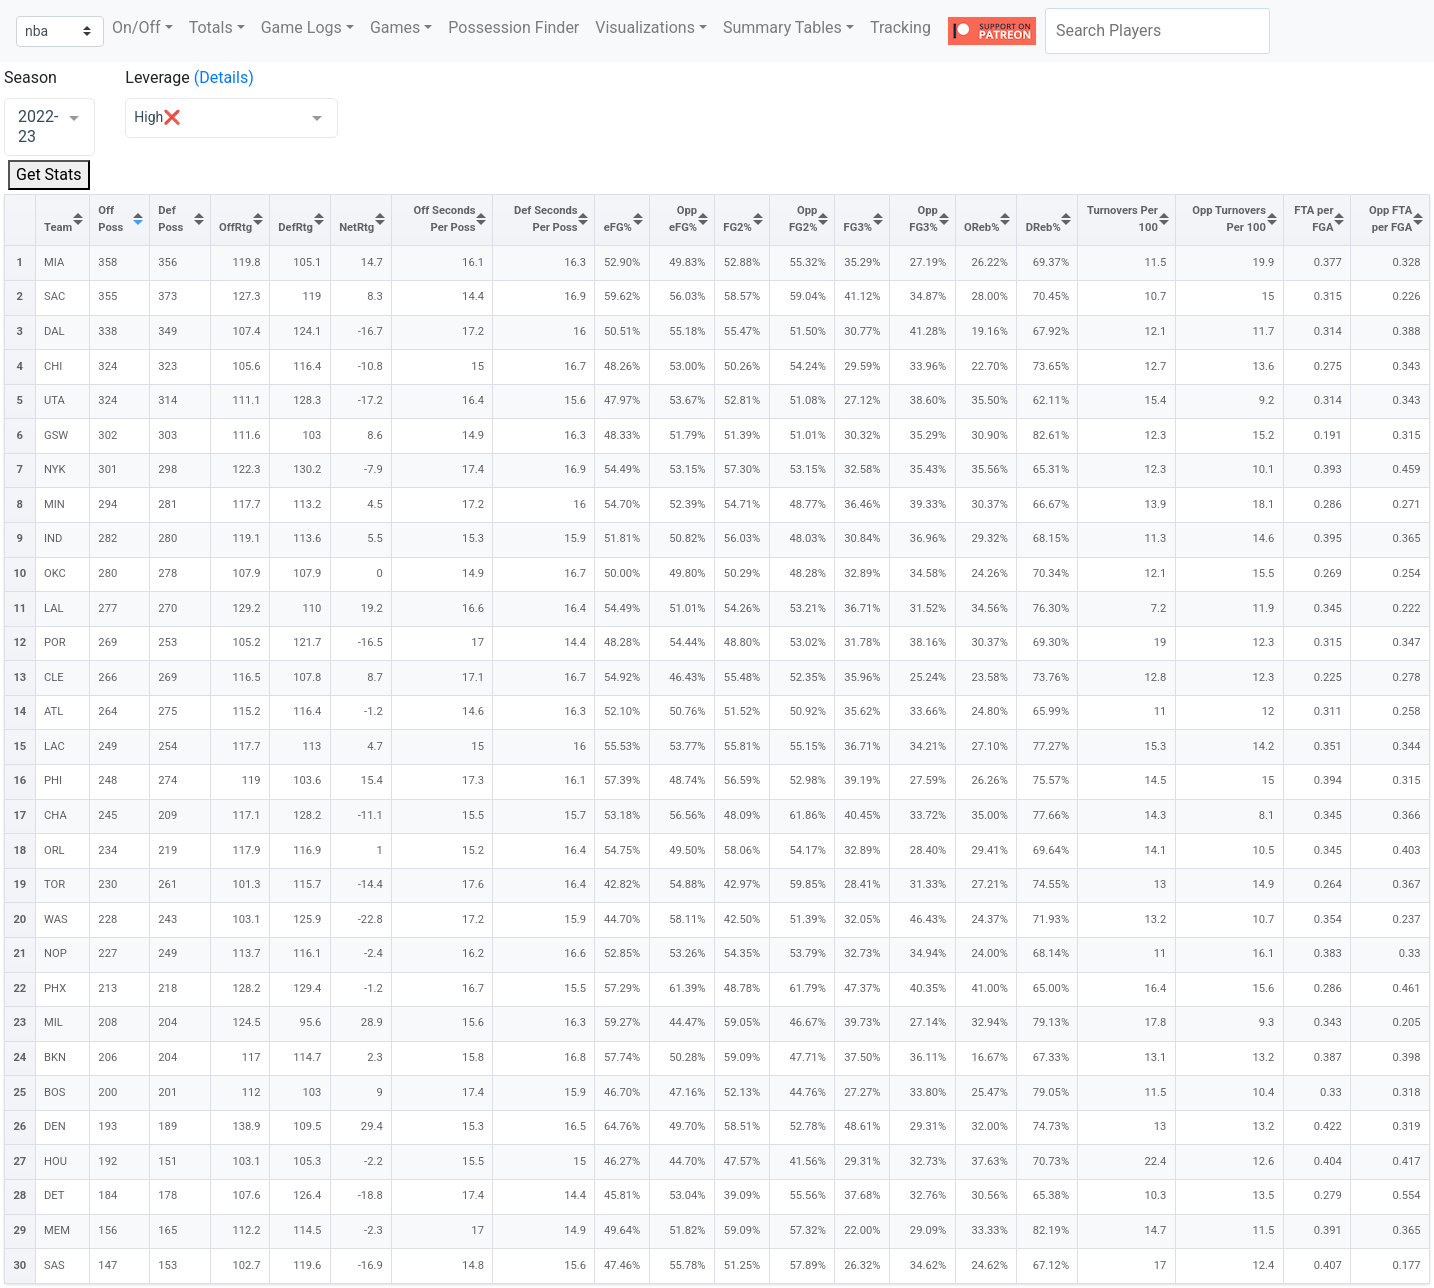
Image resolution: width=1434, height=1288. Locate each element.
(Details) (224, 77)
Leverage (157, 77)
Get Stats (49, 174)
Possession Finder (513, 27)
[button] (142, 28)
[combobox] (1157, 31)
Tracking (900, 27)
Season (30, 77)
